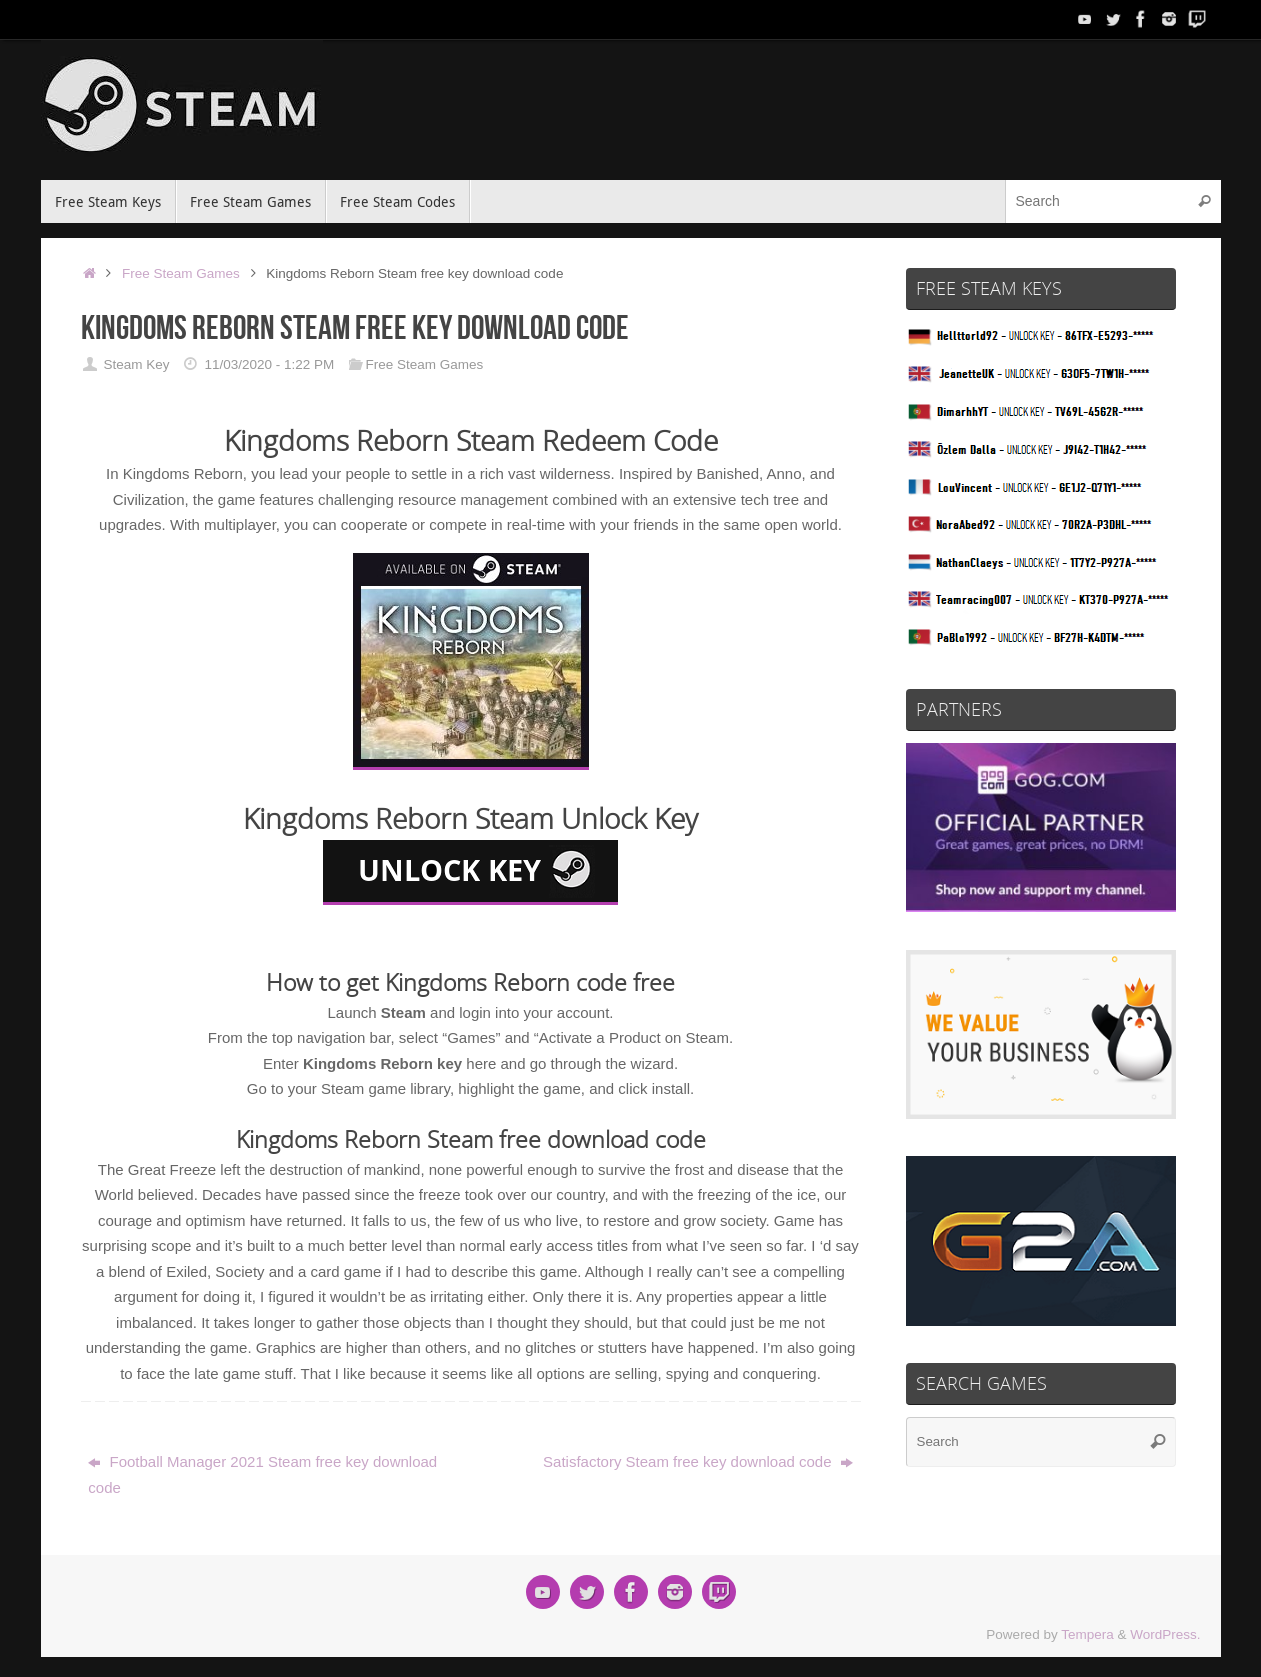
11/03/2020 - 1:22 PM (269, 364)
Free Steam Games (181, 273)
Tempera (1087, 1634)
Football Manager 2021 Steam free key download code (262, 1474)
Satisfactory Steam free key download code (698, 1461)
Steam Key (136, 364)
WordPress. (1165, 1634)
